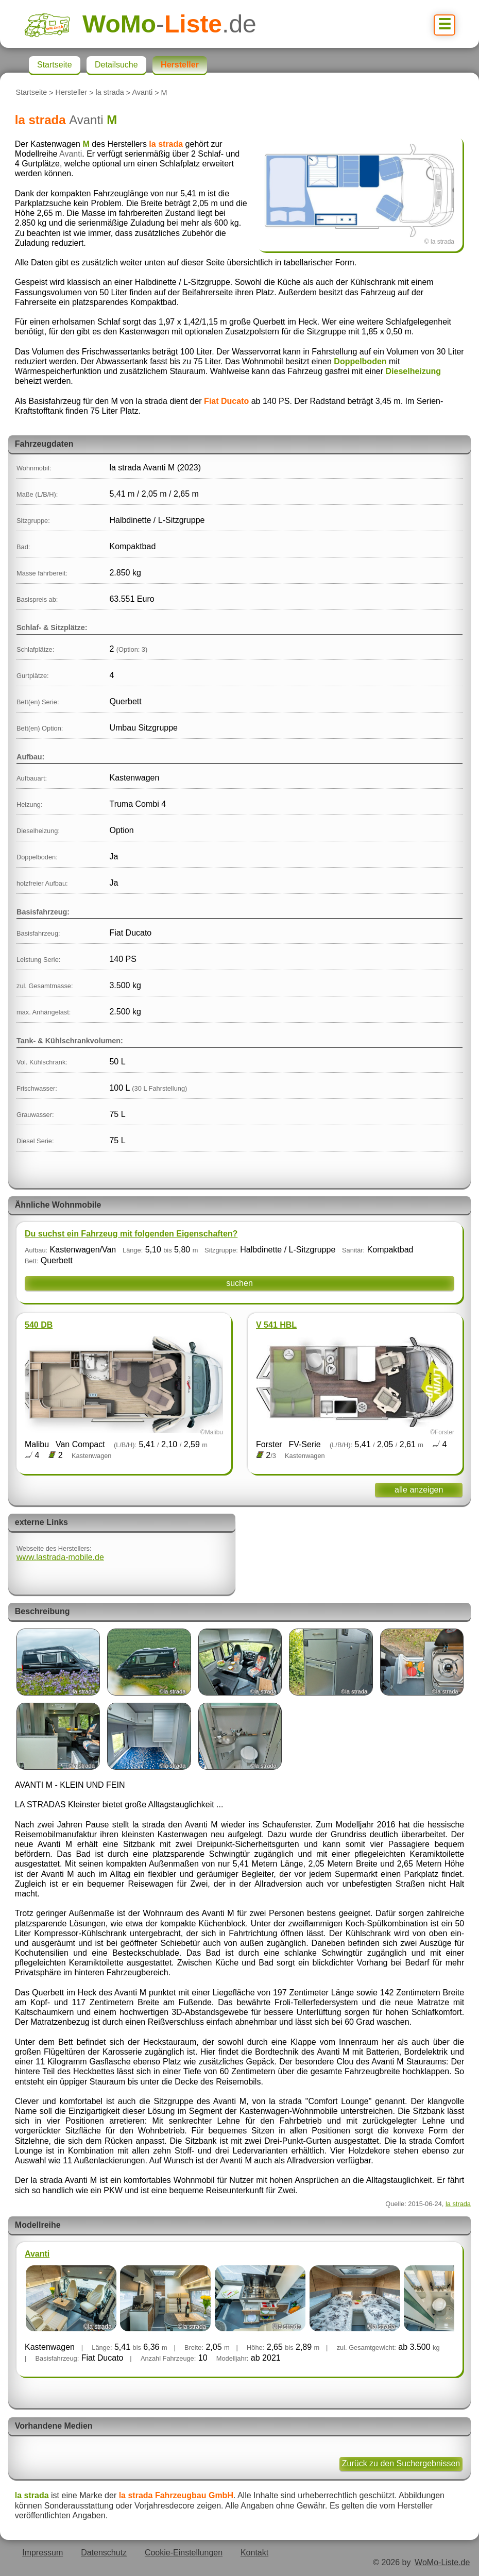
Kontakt (254, 2552)
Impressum (42, 2552)
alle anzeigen (419, 1489)
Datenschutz (104, 2552)
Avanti (142, 93)
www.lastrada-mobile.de (60, 1557)
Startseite (31, 93)
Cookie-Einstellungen (184, 2552)
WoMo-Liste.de (442, 2562)
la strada (110, 93)
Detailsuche (116, 64)
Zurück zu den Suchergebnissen (401, 2463)
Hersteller (72, 93)
